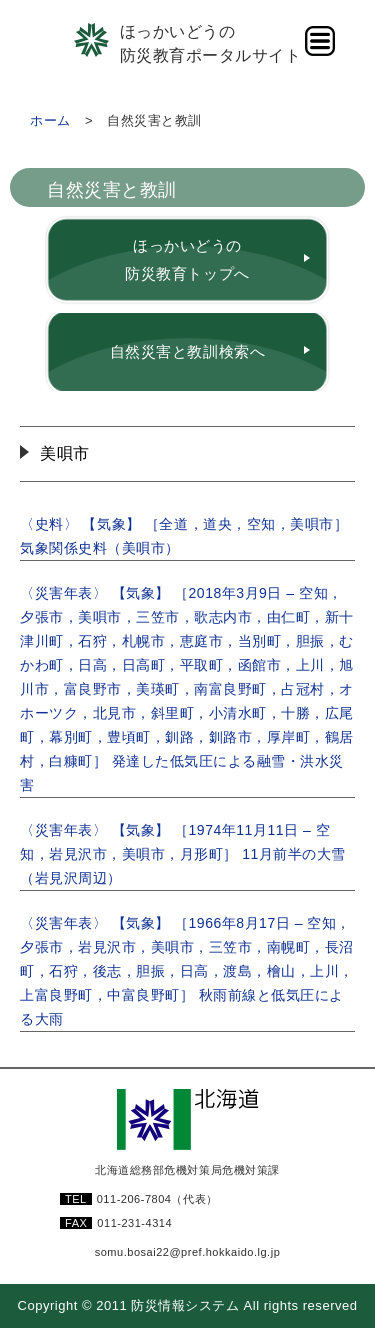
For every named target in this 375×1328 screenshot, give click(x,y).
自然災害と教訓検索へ (187, 351)
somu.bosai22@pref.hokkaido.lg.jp (188, 1252)
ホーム (50, 120)
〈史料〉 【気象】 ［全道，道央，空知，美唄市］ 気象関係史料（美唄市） (184, 536)
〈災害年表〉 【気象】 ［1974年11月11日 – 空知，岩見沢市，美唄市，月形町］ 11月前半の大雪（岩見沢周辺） (183, 854)
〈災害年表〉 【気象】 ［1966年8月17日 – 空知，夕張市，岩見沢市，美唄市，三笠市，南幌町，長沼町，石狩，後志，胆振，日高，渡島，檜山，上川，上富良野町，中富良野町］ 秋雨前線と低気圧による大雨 (187, 971)
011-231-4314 (134, 1223)
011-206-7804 (157, 1199)
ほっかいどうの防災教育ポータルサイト (211, 43)
